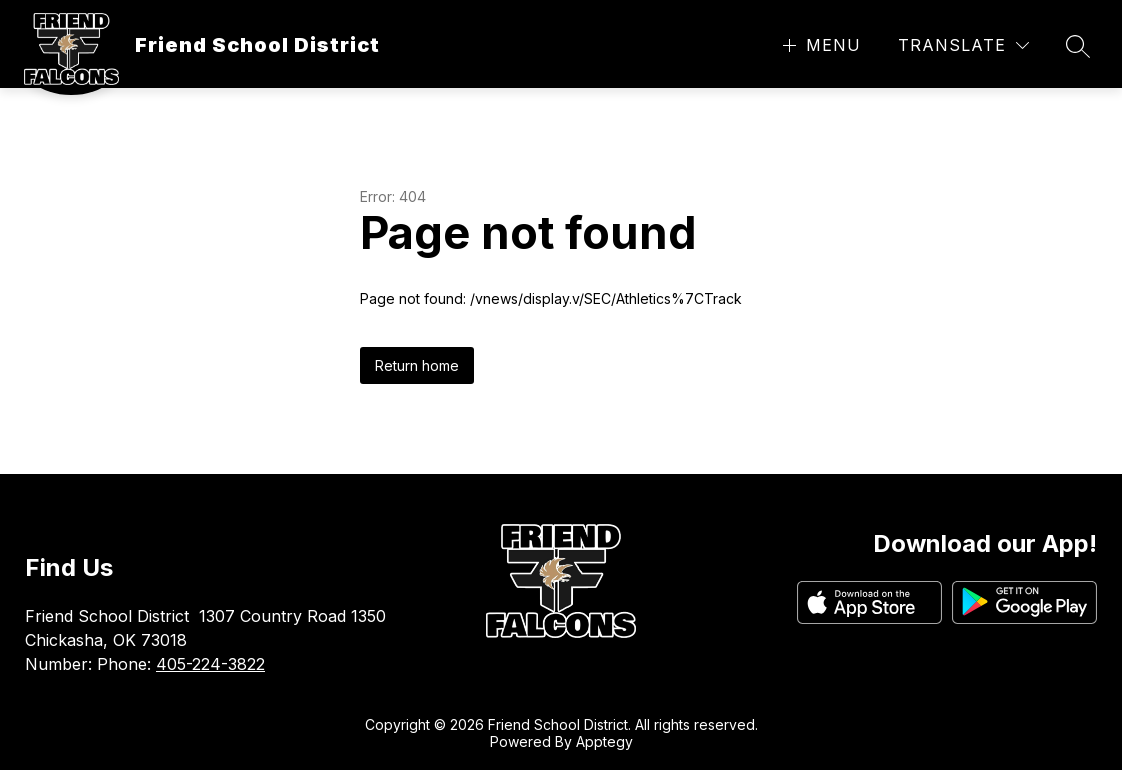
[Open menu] (819, 45)
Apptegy (604, 741)
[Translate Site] (963, 45)
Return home (417, 365)
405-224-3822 (210, 664)
